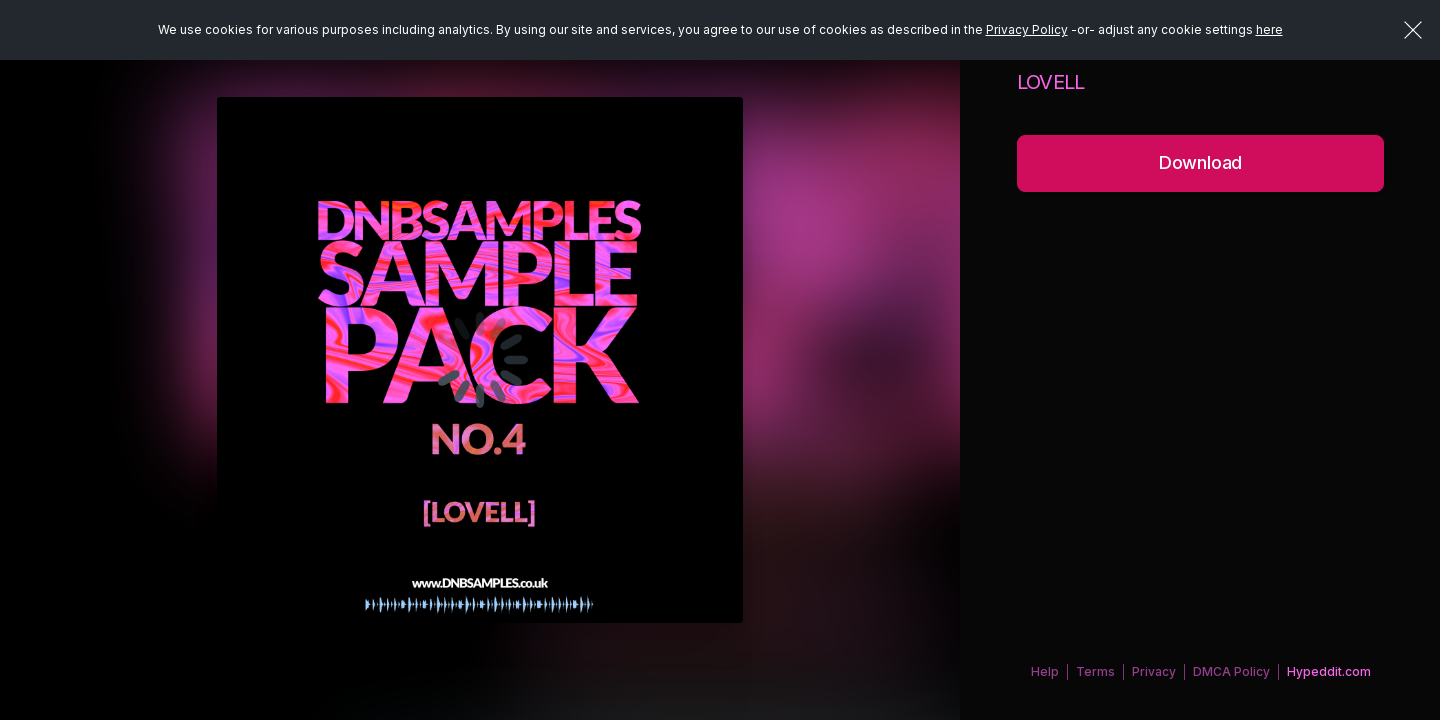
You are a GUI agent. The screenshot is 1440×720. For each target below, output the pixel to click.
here (1269, 29)
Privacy (1154, 671)
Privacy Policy (1027, 29)
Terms (1095, 671)
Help (1045, 671)
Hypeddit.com (1329, 671)
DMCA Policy (1231, 671)
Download (1201, 162)
